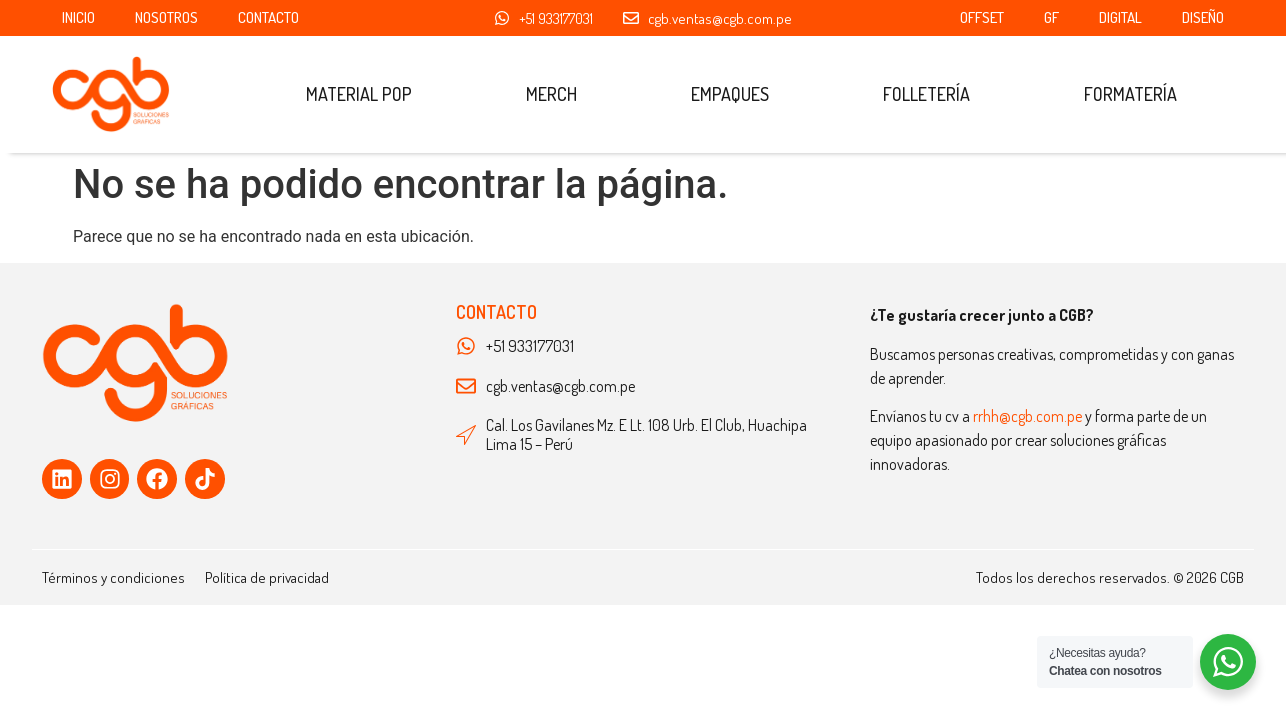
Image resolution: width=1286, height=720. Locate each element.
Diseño (1203, 17)
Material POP (359, 94)
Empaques (730, 94)
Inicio (78, 17)
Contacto (268, 17)
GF (1051, 17)
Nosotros (166, 17)
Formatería (1130, 94)
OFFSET (982, 17)
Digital (1120, 17)
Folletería (926, 94)
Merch (551, 94)
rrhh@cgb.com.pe (1027, 416)
